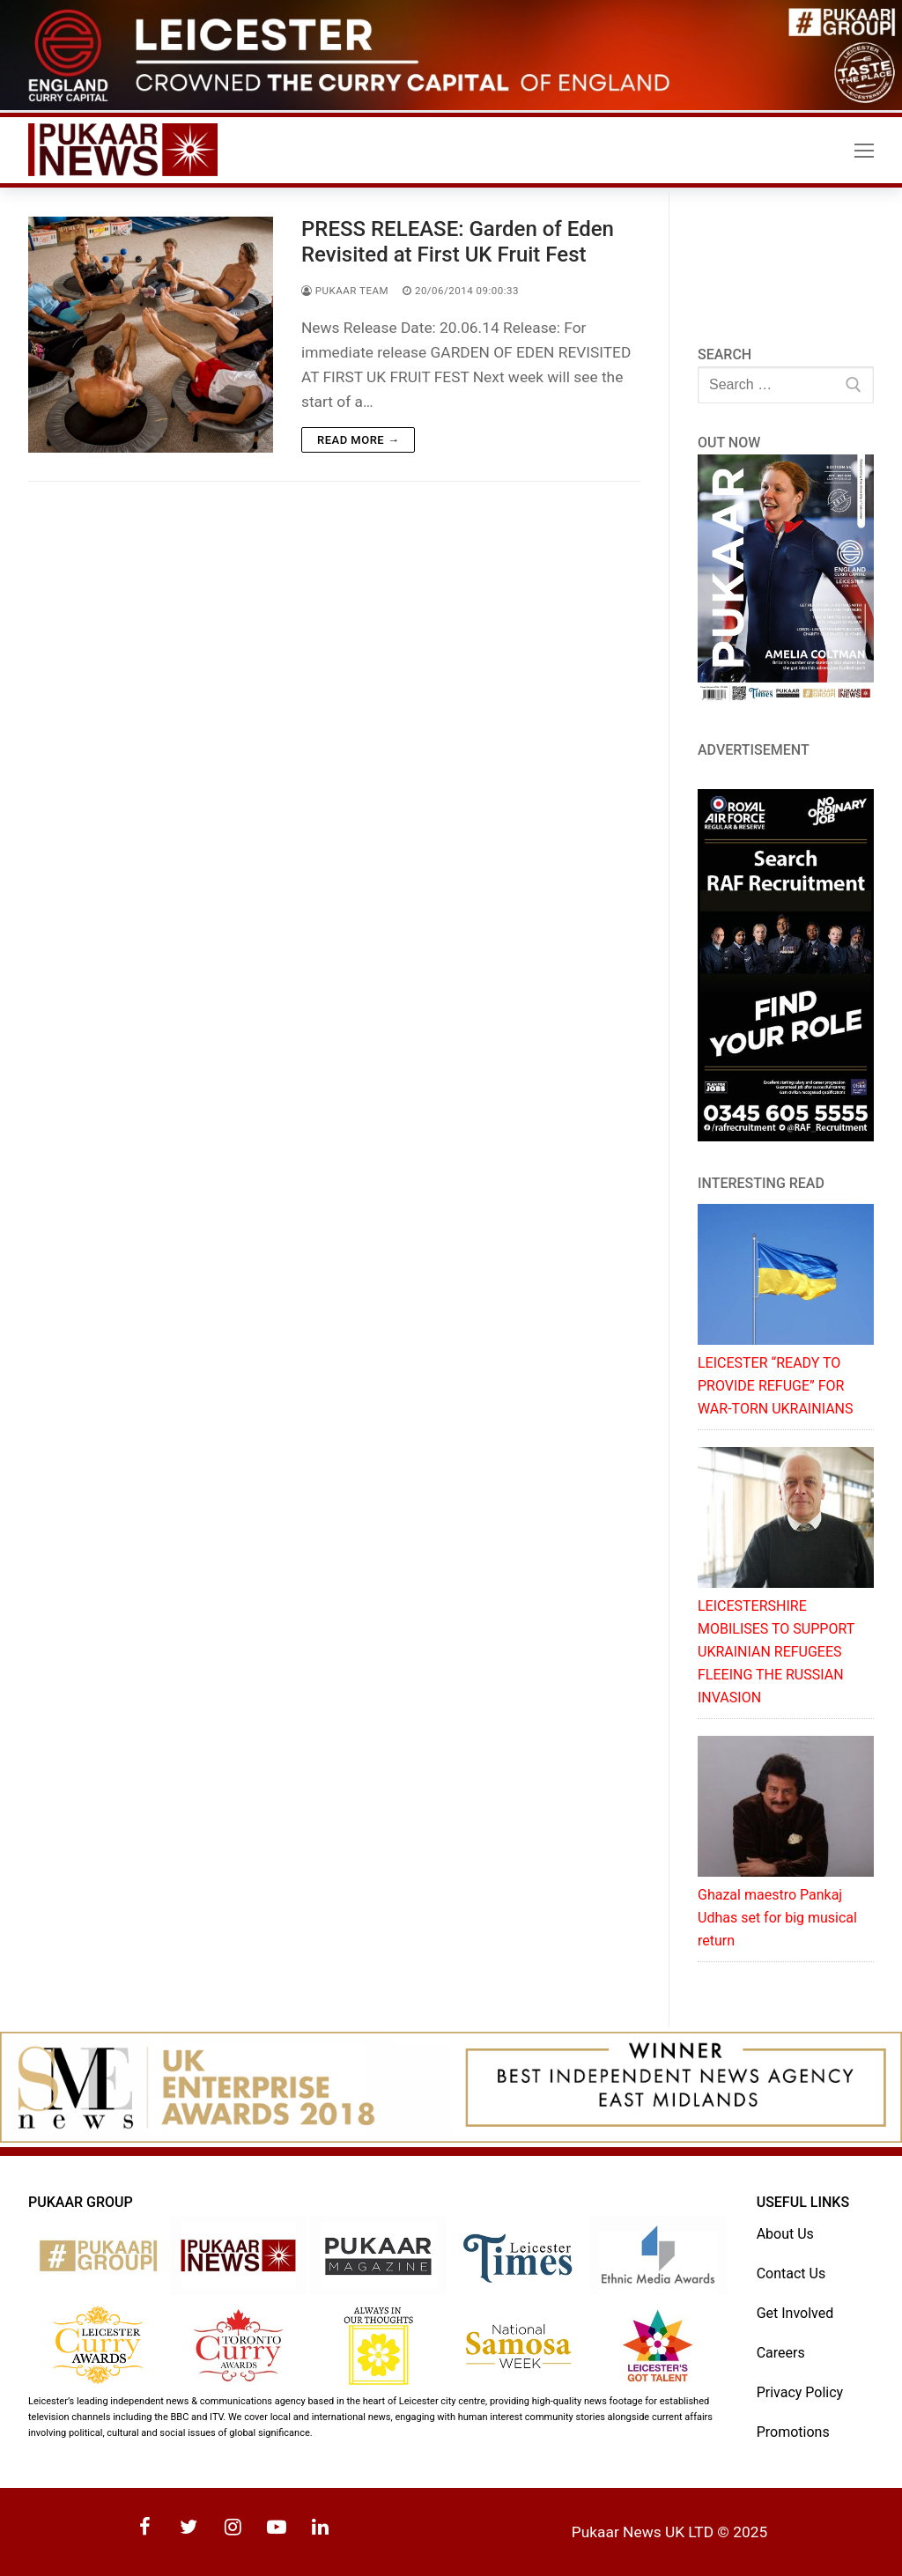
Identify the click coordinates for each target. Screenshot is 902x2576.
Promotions (793, 2432)
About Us (785, 2233)
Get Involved (795, 2313)
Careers (781, 2352)
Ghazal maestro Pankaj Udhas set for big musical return (777, 1917)
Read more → (358, 440)
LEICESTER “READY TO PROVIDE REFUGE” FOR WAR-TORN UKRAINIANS (775, 1385)
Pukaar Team (344, 290)
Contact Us (791, 2273)
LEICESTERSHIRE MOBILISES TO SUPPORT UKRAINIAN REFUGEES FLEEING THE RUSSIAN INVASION (776, 1652)
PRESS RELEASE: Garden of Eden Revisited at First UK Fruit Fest (457, 242)
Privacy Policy (800, 2392)
